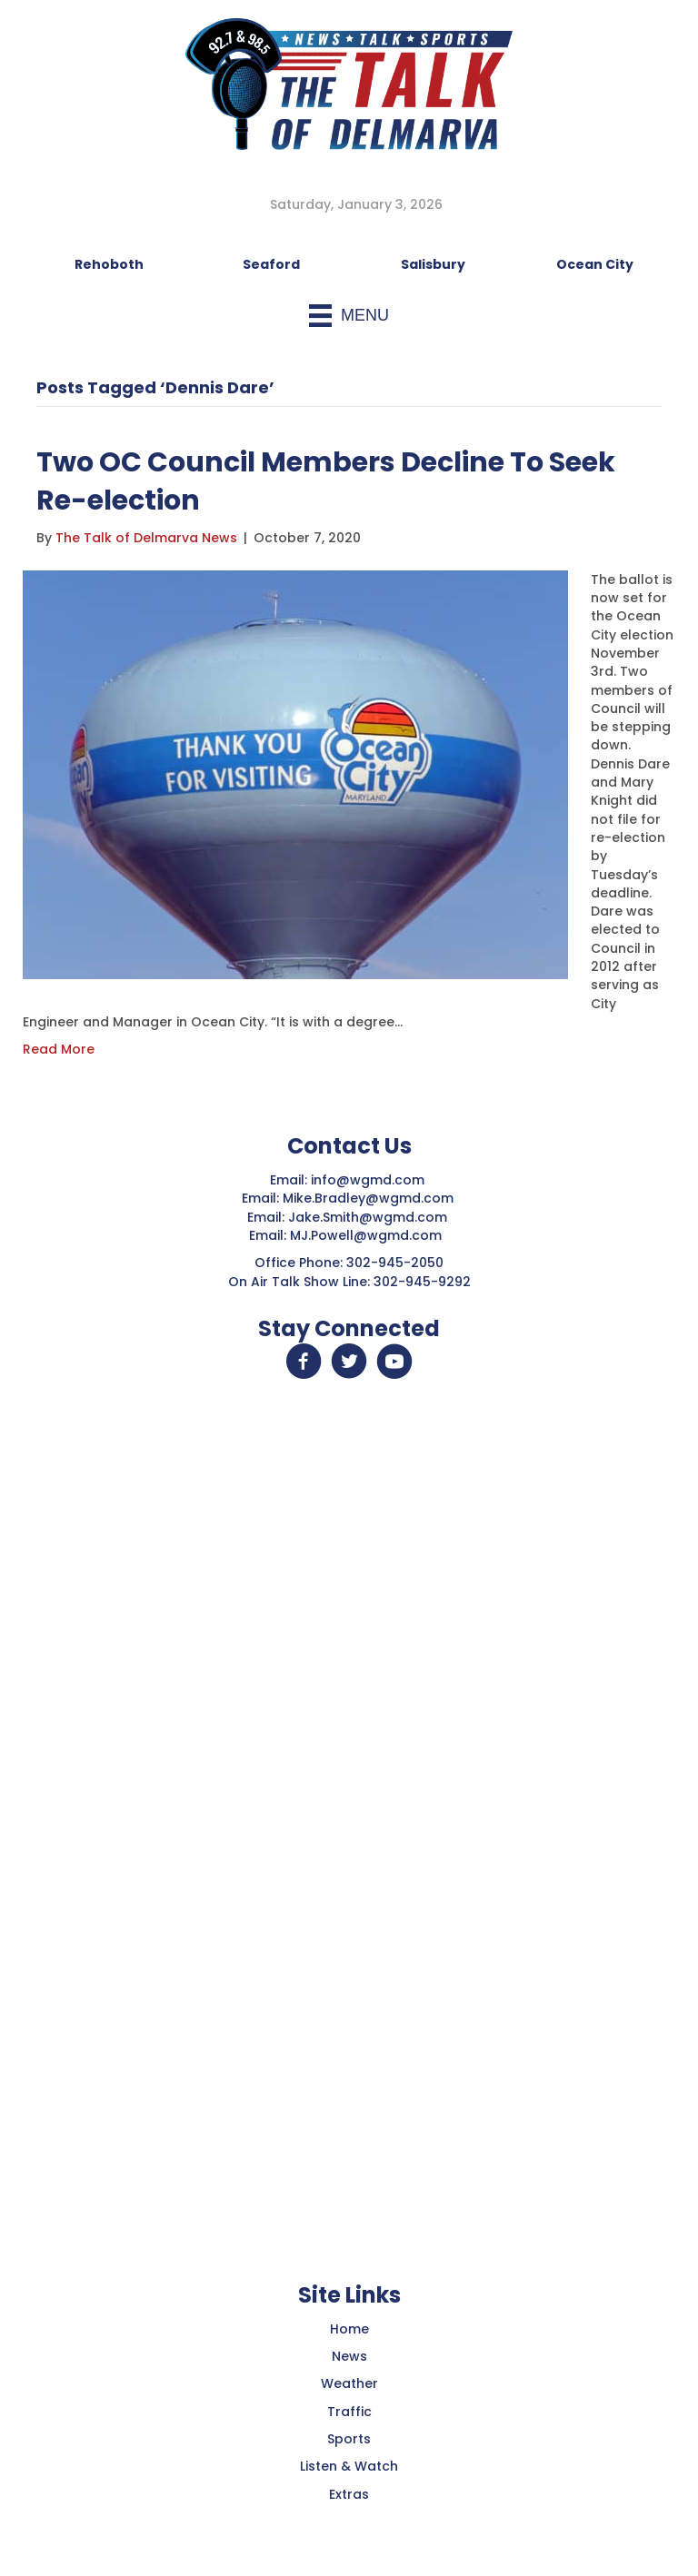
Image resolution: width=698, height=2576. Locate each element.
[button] (303, 1361)
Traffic (349, 2412)
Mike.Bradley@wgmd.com (368, 1198)
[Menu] (349, 316)
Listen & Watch (349, 2466)
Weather (349, 2383)
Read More (59, 1049)
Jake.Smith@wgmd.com (369, 1217)
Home (349, 2329)
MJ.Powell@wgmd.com (369, 1235)
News (349, 2356)
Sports (349, 2439)
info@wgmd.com (369, 1180)
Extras (349, 2494)
